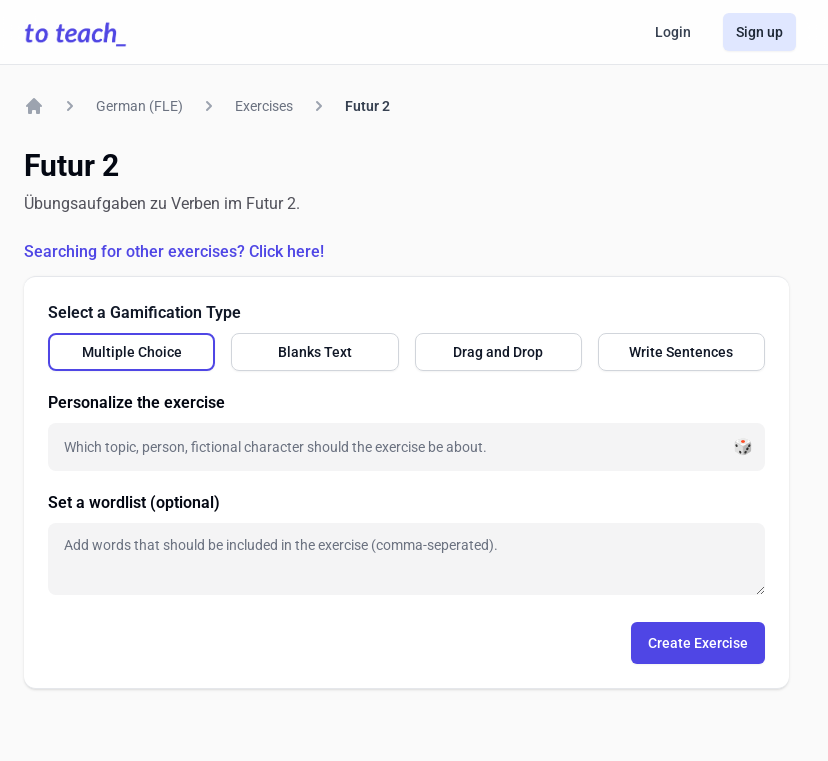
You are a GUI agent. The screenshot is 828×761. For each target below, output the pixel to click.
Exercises (264, 106)
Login (673, 32)
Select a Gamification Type (144, 312)
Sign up (759, 32)
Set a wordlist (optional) (134, 502)
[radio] (131, 352)
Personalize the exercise (136, 402)
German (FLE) (139, 106)
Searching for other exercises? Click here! (174, 251)
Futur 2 (367, 106)
